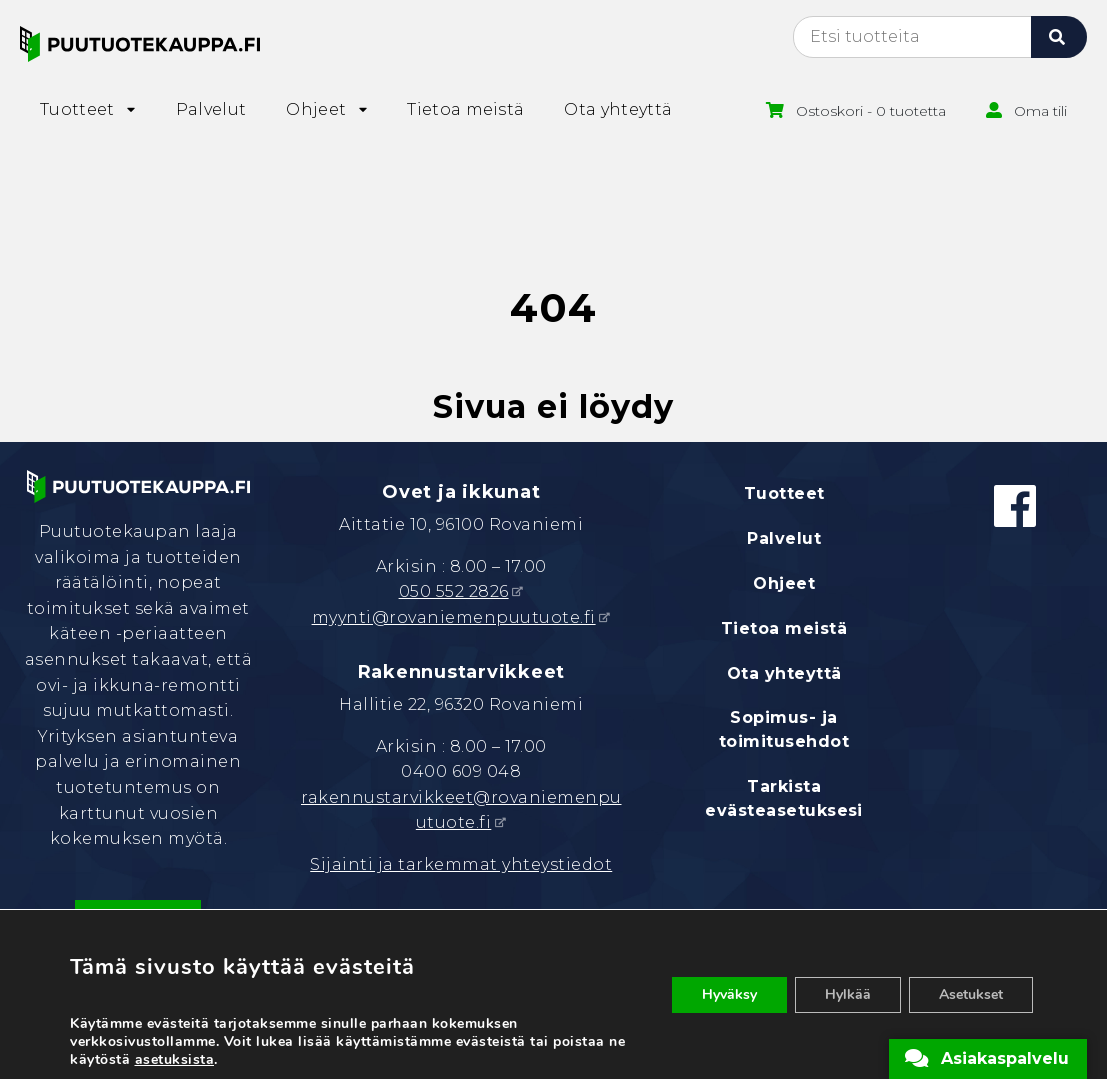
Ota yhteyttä (784, 673)
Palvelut (784, 538)
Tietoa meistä (784, 628)
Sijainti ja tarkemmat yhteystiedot (461, 864)
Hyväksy (729, 994)
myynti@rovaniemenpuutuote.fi (454, 617)
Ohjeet (784, 583)
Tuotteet (784, 493)
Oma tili (1040, 111)
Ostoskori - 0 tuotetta (871, 111)
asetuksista (175, 1060)
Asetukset (971, 994)
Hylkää (848, 994)
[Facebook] (1015, 506)
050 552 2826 (454, 591)
